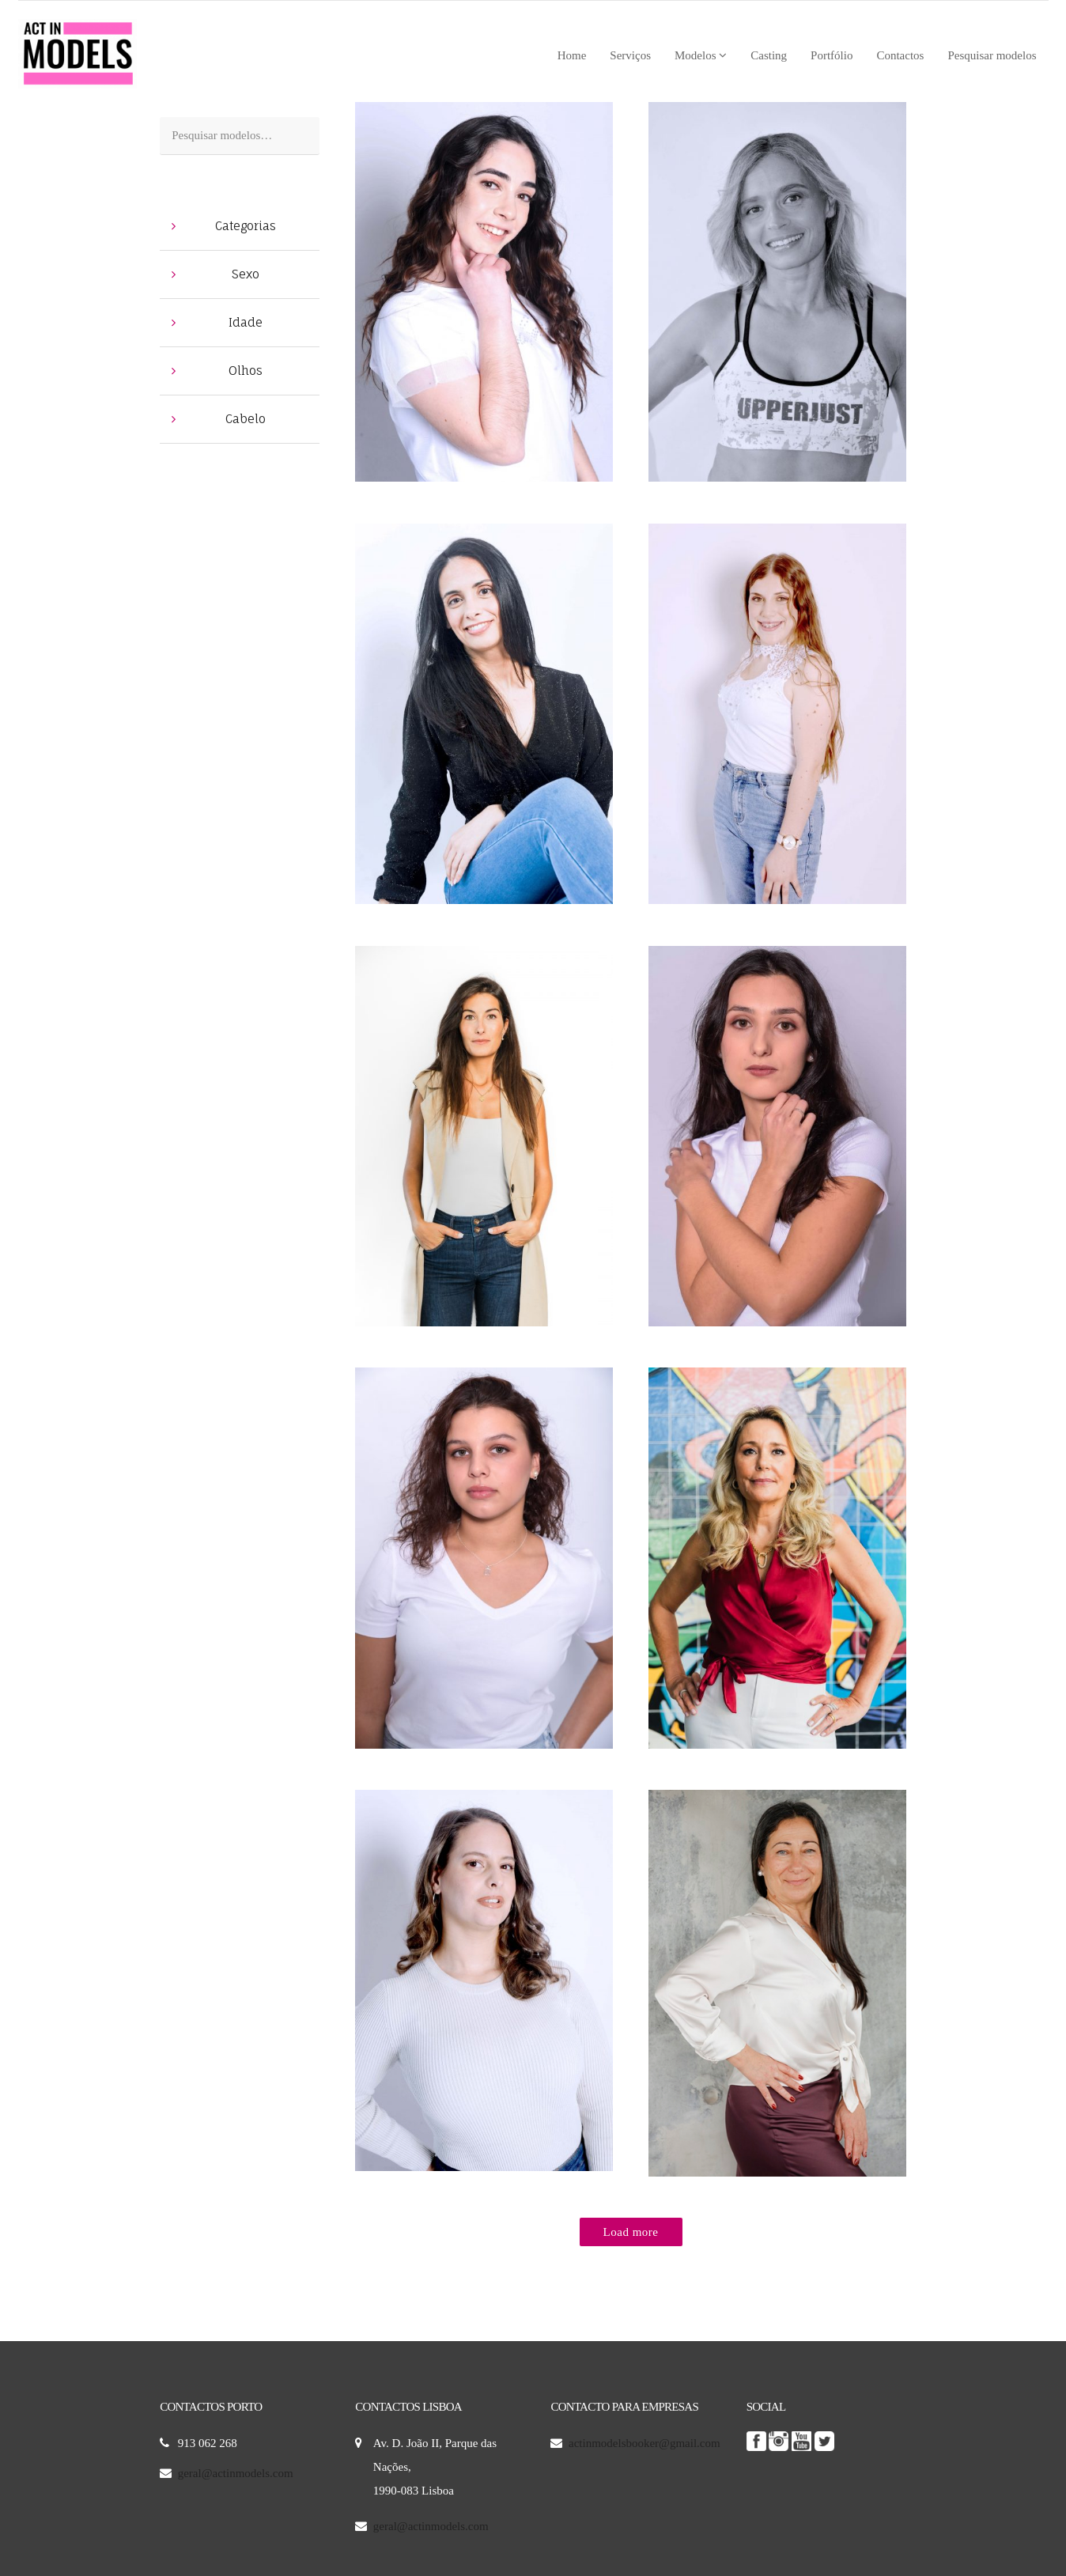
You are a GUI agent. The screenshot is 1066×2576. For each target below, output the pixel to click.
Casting (768, 55)
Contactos (900, 55)
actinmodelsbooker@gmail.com (646, 2443)
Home (572, 55)
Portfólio (831, 55)
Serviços (630, 55)
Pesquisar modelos (991, 55)
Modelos (701, 55)
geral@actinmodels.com (235, 2473)
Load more (631, 2232)
